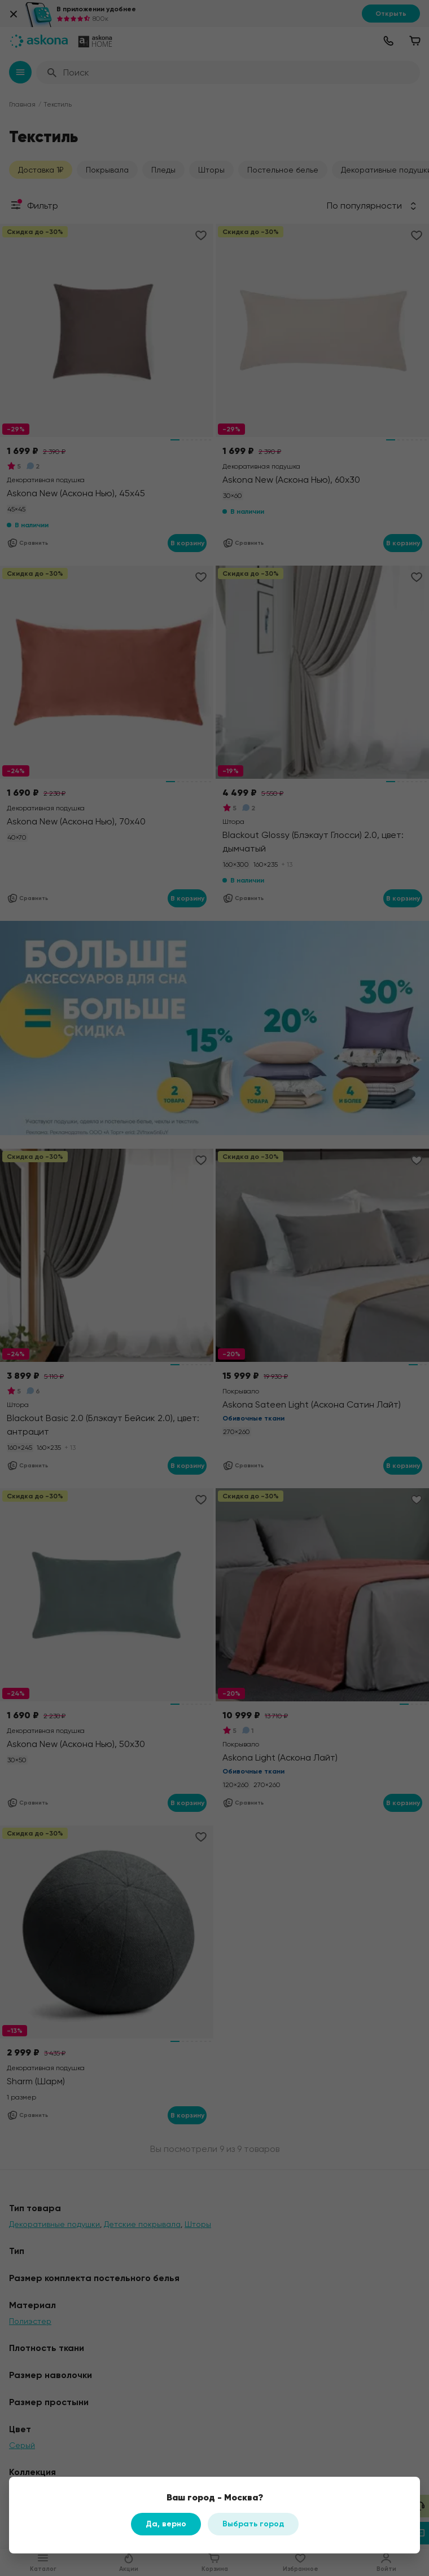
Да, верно (166, 2524)
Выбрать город (253, 2524)
